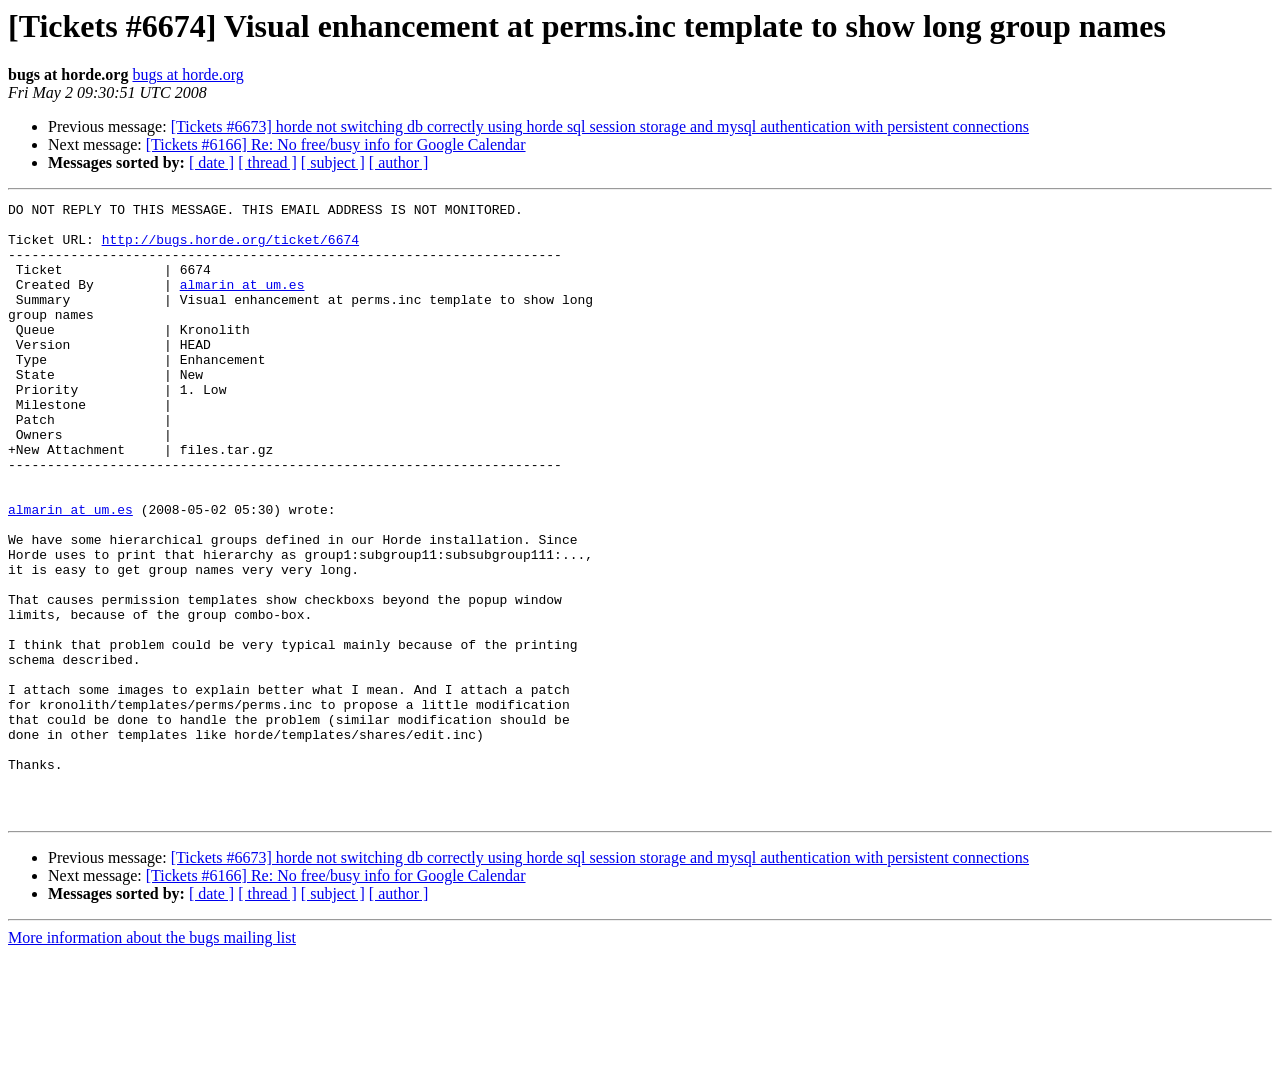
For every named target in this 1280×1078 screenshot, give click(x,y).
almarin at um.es (242, 302)
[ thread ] (267, 162)
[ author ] (399, 162)
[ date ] (211, 162)
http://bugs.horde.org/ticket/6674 (230, 248)
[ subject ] (333, 162)
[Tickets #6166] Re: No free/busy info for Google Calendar (336, 144)
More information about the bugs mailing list (152, 1060)
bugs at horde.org (187, 74)
